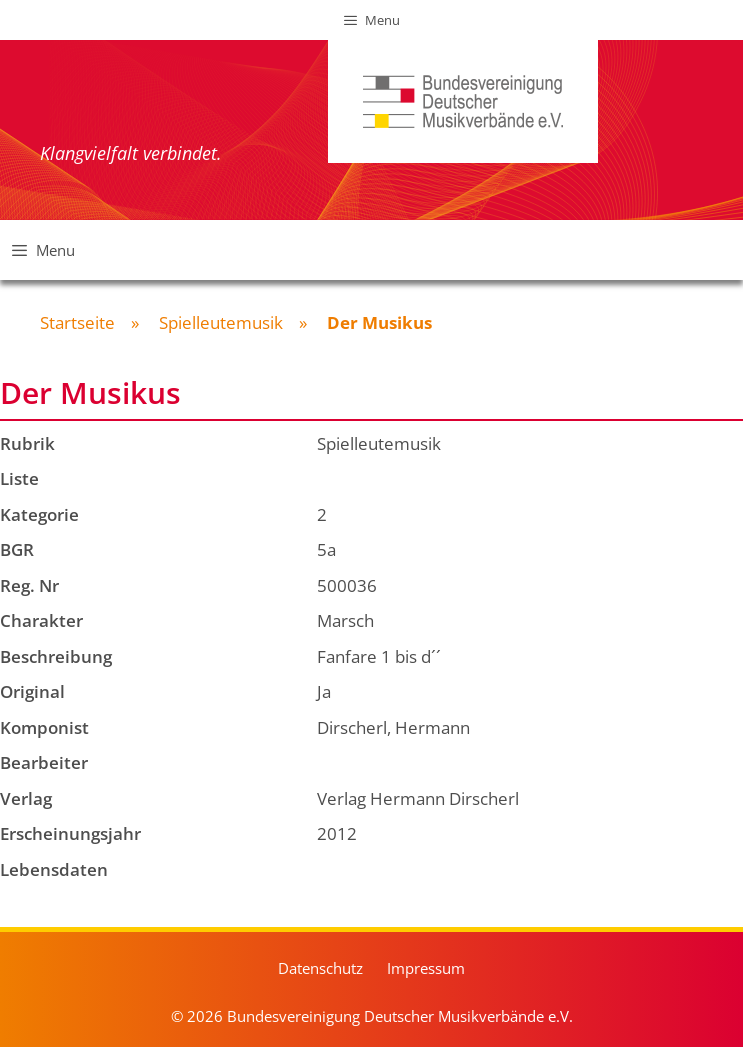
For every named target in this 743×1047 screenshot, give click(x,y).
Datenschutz (320, 968)
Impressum (426, 968)
